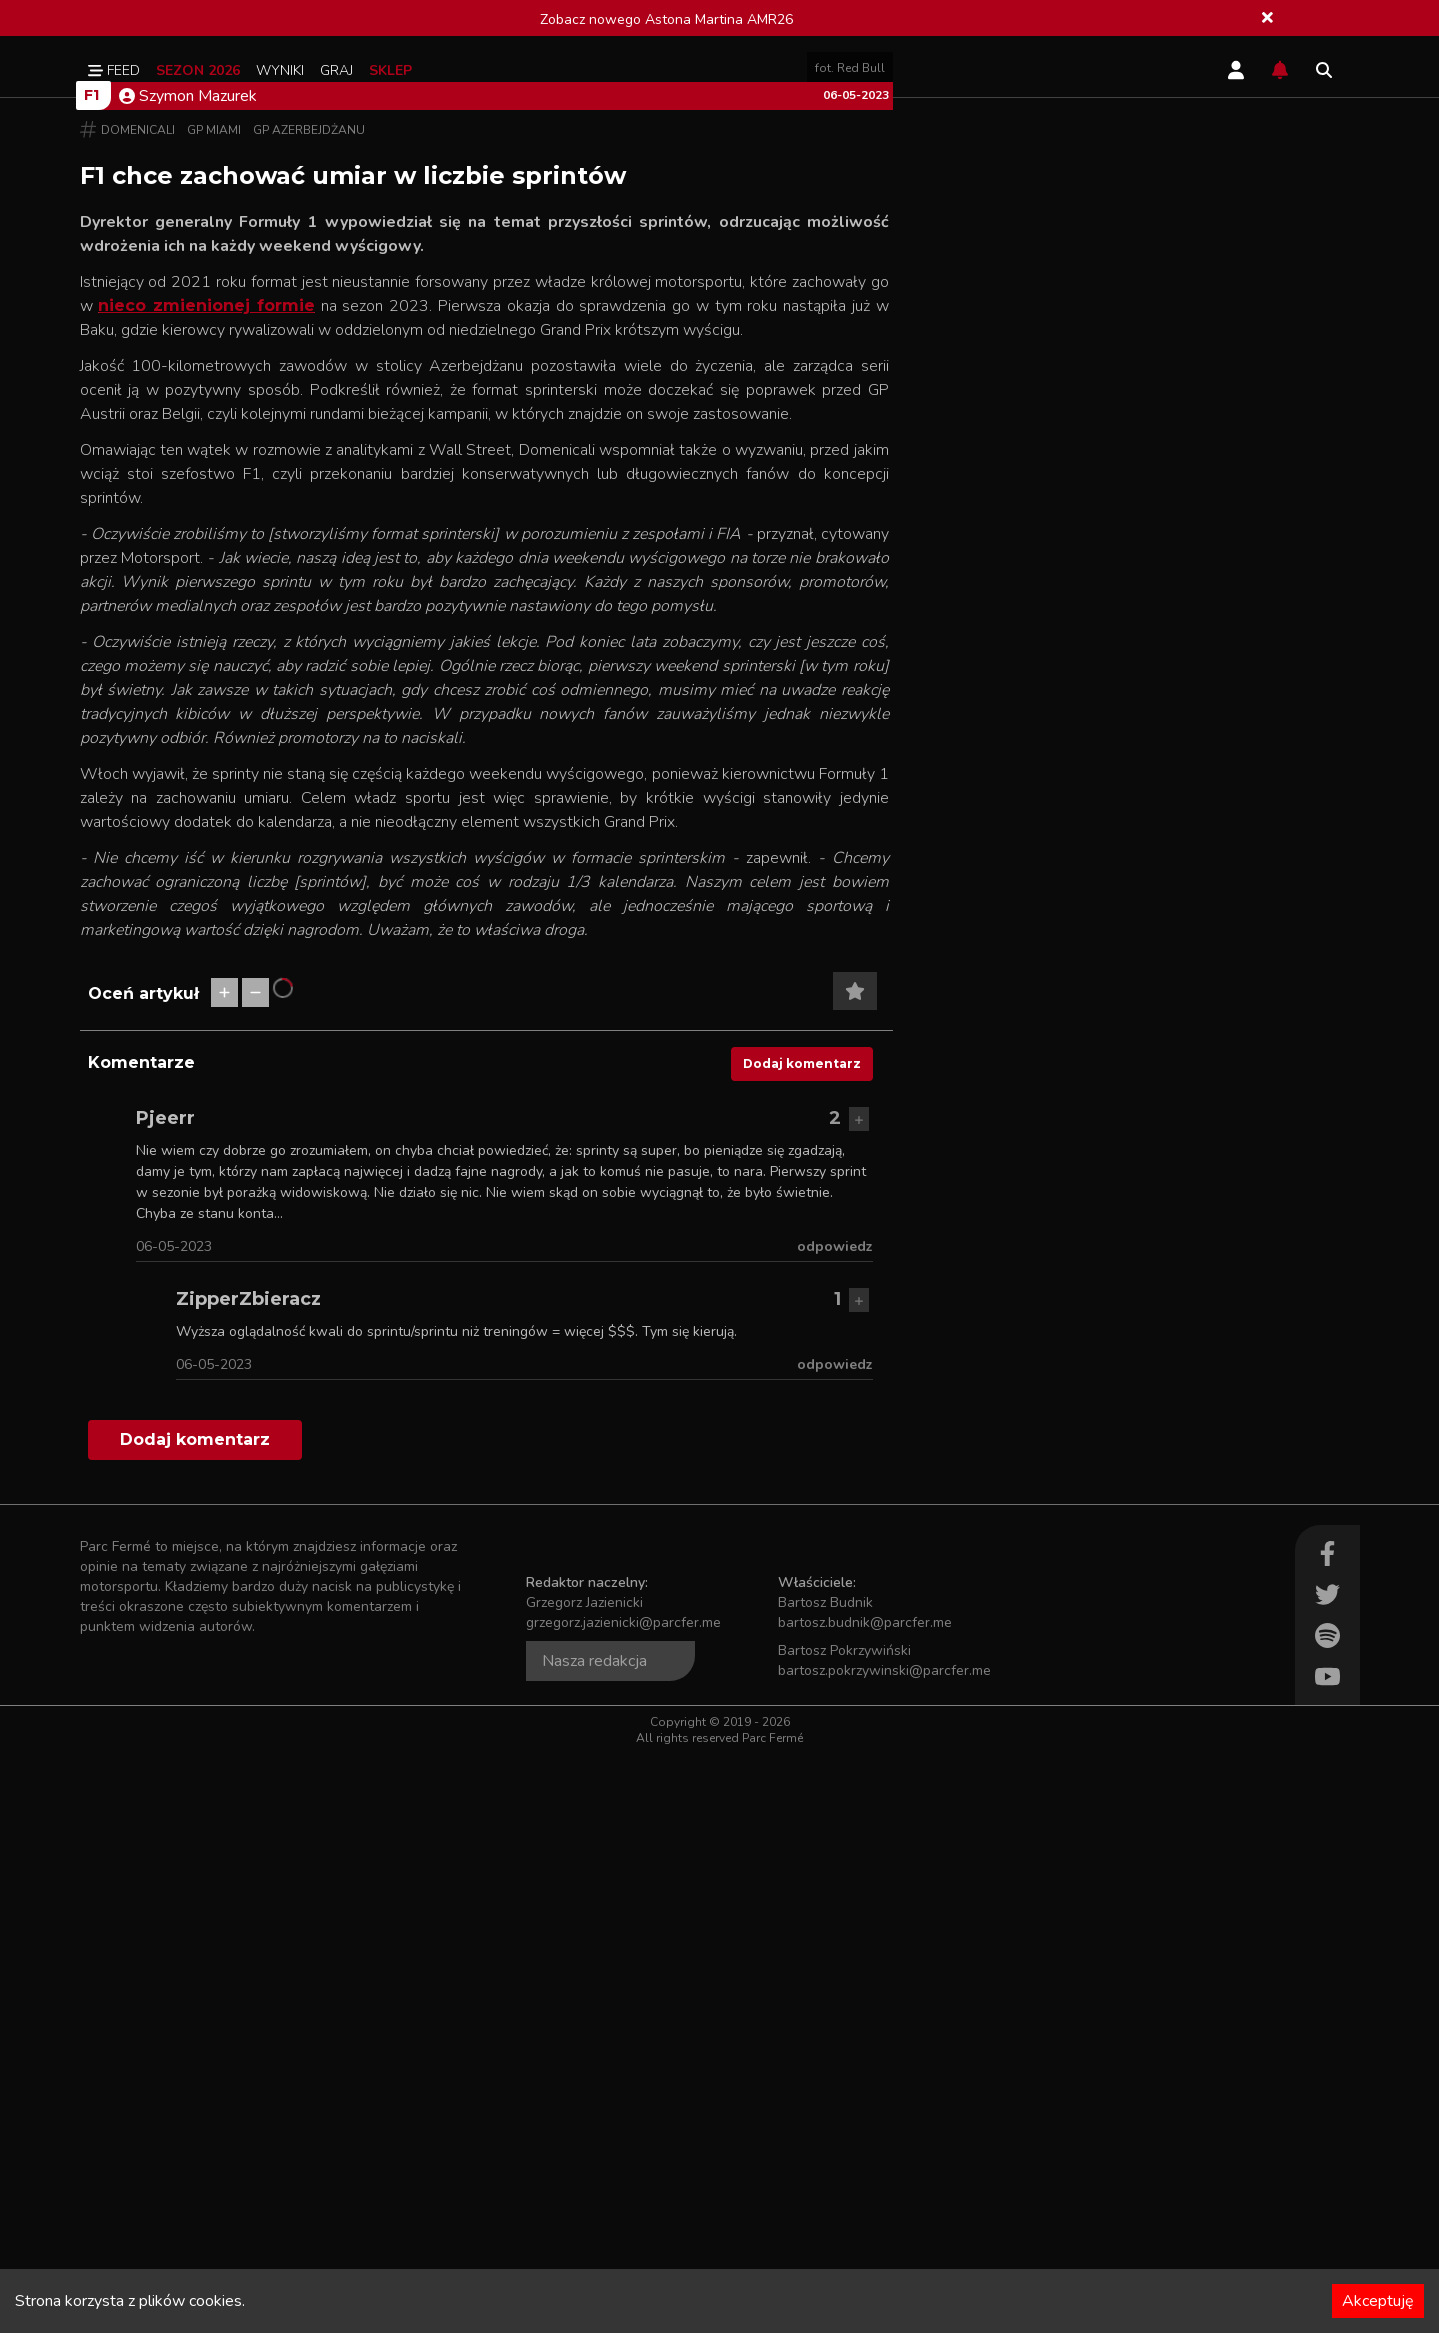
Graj (336, 70)
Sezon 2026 (198, 70)
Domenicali (138, 709)
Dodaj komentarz (802, 1642)
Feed (114, 70)
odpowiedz (835, 1825)
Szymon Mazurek (188, 675)
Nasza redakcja (594, 2240)
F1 (91, 674)
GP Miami (214, 709)
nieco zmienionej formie (206, 884)
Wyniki (280, 70)
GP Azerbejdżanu (309, 709)
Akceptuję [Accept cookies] (1378, 2301)
